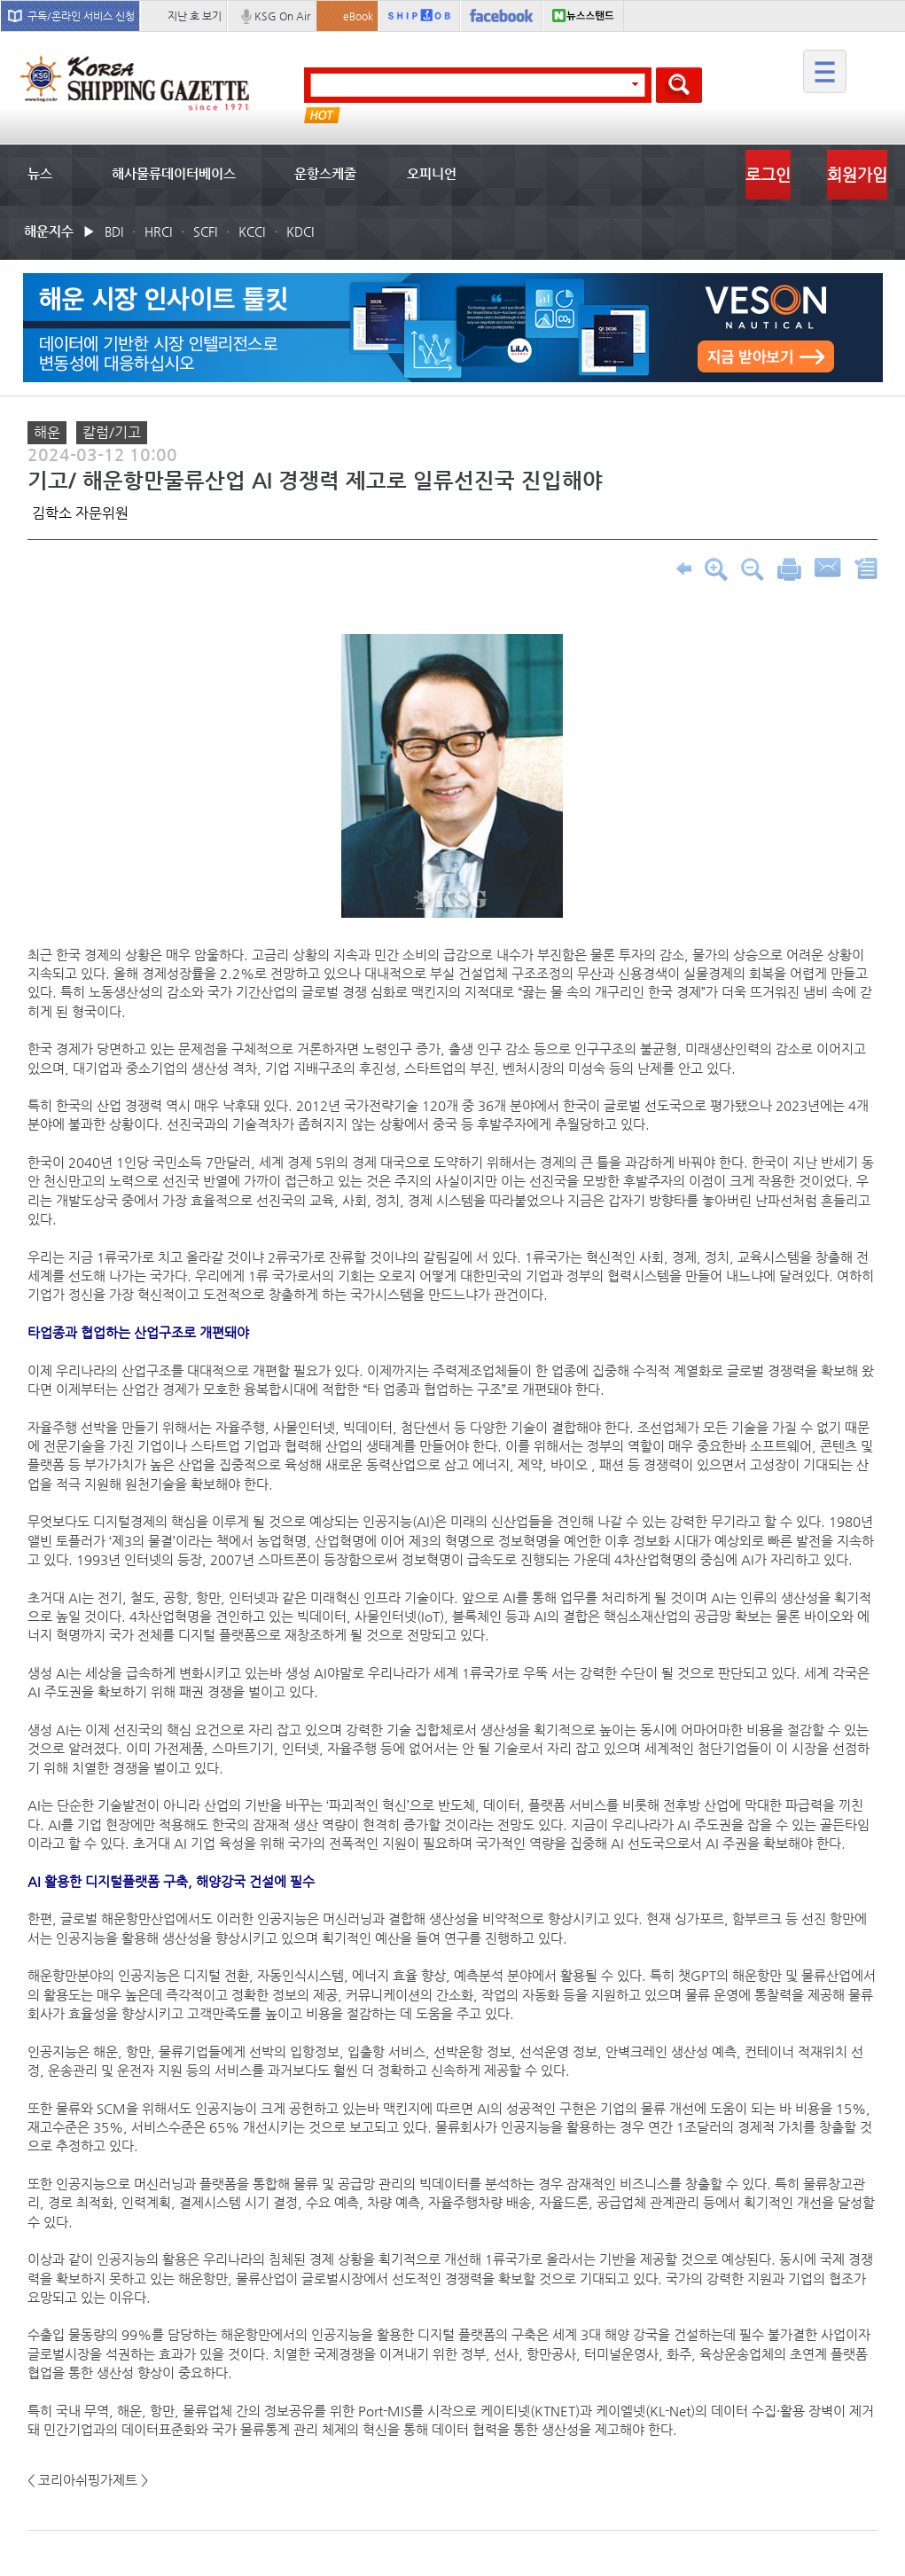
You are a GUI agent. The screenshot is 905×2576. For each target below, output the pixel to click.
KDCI (300, 231)
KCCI (251, 231)
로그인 (768, 174)
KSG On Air (282, 16)
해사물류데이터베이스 (174, 173)
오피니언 (431, 173)
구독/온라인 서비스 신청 (81, 16)
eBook (358, 16)
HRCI (158, 231)
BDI (114, 231)
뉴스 (39, 173)
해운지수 (49, 231)
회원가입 (857, 174)
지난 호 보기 (195, 16)
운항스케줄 (325, 173)
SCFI (205, 231)
